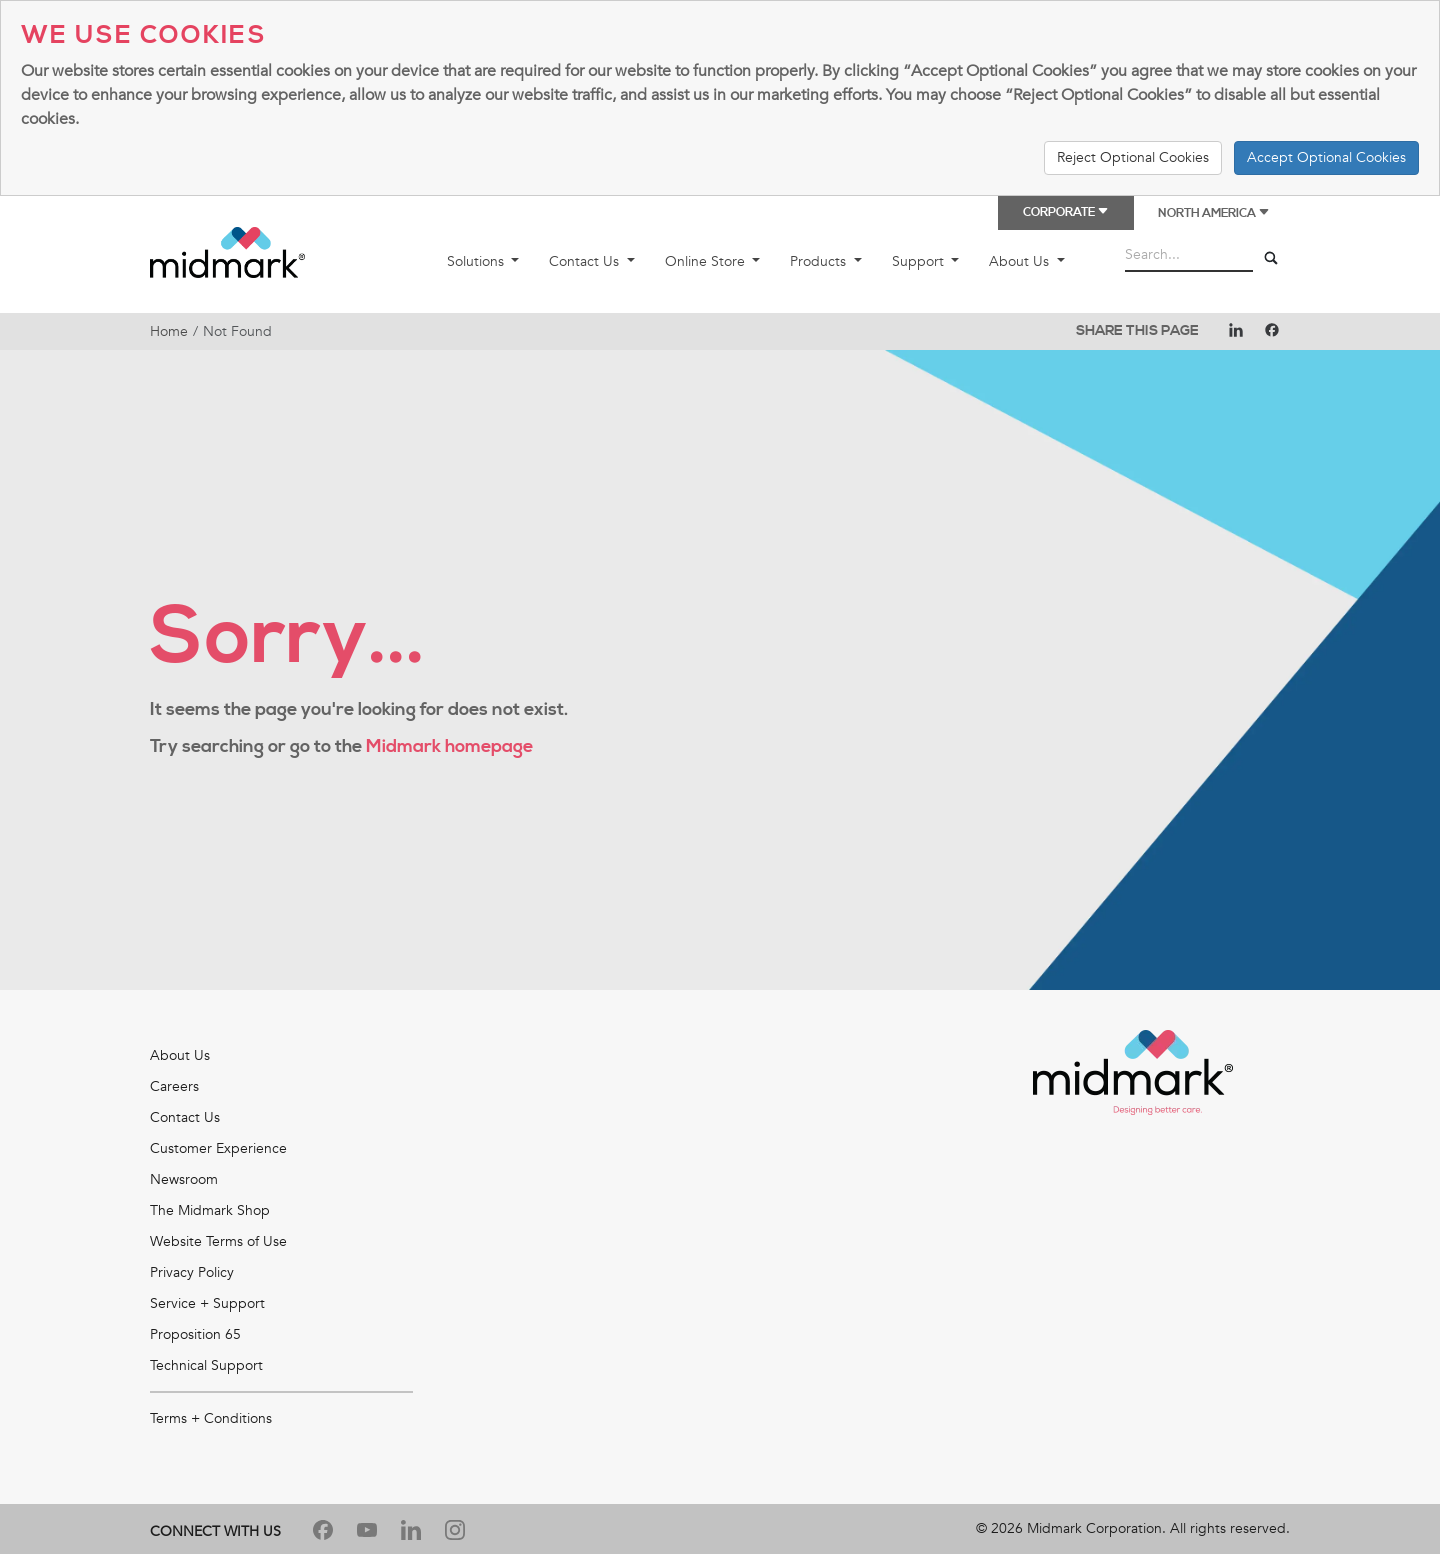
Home (169, 331)
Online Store (707, 261)
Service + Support (207, 1303)
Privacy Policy (192, 1272)
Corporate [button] (1066, 212)
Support (920, 261)
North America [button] (1214, 213)
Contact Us (586, 261)
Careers (174, 1086)
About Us (1021, 261)
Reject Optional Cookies (1133, 157)
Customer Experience (218, 1148)
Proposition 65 (195, 1334)
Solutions (477, 261)
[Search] (1271, 259)
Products (820, 261)
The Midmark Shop (210, 1210)
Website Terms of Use (218, 1241)
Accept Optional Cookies (1326, 157)
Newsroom (184, 1179)
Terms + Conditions (211, 1418)
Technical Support (206, 1365)
